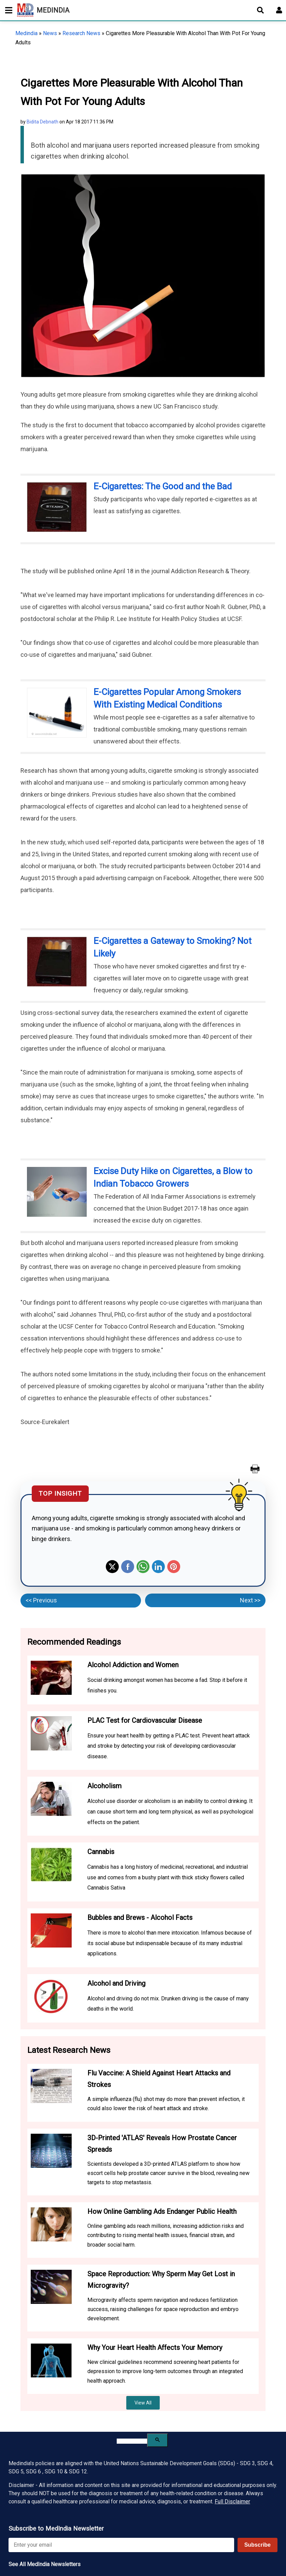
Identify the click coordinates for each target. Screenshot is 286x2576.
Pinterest (173, 1566)
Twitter (112, 1566)
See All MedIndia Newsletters (45, 2564)
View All (143, 2402)
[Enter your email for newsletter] (121, 2545)
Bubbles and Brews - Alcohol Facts (139, 1917)
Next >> (250, 1600)
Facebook (127, 1566)
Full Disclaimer (232, 2501)
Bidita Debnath (42, 121)
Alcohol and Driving (116, 1983)
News (50, 33)
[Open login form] (279, 10)
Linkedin (158, 1566)
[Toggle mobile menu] (7, 10)
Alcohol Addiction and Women (132, 1665)
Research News (81, 33)
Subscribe (257, 2545)
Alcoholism (104, 1786)
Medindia (26, 33)
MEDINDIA (43, 10)
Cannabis (100, 1852)
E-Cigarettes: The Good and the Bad (163, 486)
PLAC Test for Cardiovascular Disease (144, 1720)
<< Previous (41, 1600)
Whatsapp (143, 1566)
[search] (132, 2441)
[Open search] (260, 10)
